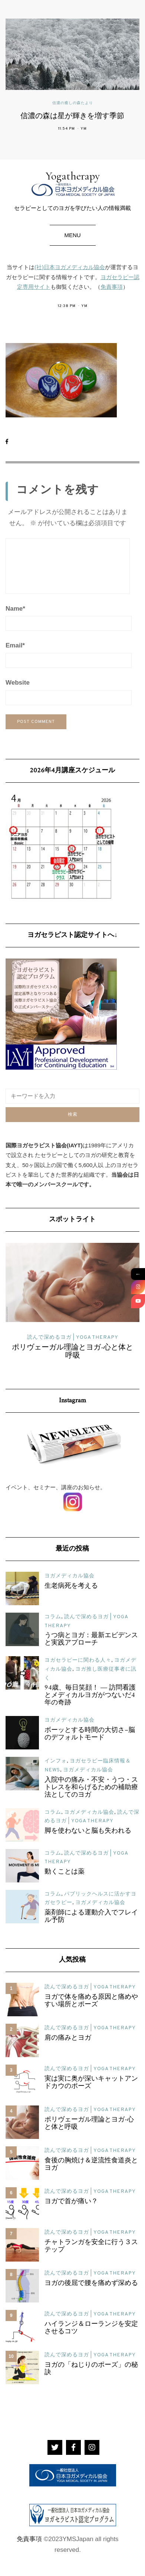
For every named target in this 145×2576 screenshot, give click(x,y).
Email (15, 645)
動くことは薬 (65, 1872)
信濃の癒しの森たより (72, 103)
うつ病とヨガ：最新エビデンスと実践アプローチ (91, 1639)
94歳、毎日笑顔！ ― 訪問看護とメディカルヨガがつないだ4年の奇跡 (90, 1695)
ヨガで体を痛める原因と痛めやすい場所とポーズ (91, 2001)
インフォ (56, 1761)
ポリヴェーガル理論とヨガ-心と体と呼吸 (72, 1352)
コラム (53, 1617)
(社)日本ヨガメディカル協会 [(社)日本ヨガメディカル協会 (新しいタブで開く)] (69, 267)
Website (18, 682)
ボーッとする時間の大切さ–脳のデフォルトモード (90, 1734)
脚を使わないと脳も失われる (88, 1831)
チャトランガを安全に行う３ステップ (91, 2246)
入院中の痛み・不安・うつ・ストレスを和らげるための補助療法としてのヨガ (91, 1788)
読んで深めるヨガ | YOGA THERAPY (72, 1337)
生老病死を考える (71, 1586)
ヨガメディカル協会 (70, 1576)
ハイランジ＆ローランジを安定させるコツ (91, 2328)
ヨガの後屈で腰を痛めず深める (91, 2283)
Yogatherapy (72, 183)
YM (83, 128)
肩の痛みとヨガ (68, 2038)
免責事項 (111, 287)
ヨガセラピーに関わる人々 (78, 1660)
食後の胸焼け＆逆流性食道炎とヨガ (91, 2164)
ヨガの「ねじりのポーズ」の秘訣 (91, 2369)
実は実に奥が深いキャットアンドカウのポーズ (91, 2082)
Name (15, 608)
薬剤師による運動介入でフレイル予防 (91, 1916)
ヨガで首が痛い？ (71, 2201)
